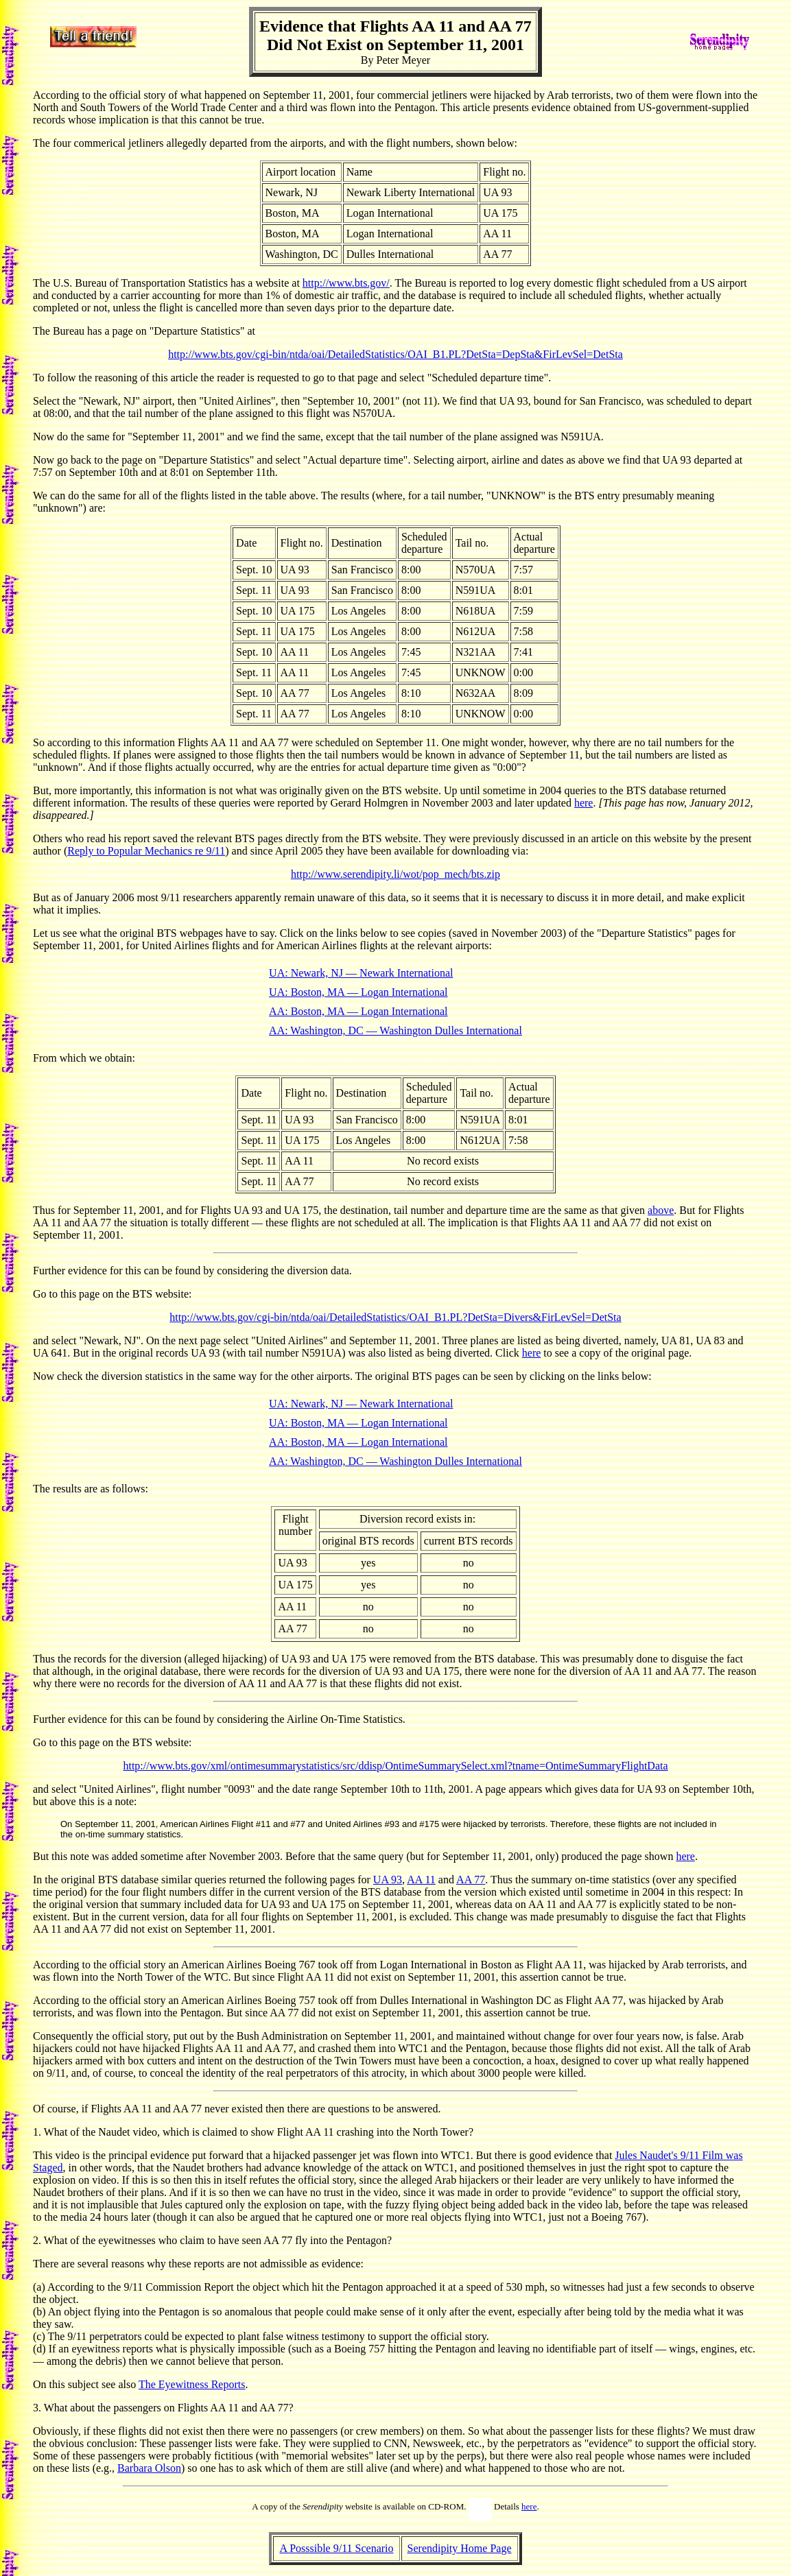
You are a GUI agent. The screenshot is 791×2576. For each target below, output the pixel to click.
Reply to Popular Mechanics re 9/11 (146, 851)
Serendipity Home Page (460, 2548)
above (661, 1210)
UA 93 (387, 1879)
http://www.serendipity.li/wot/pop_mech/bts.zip (395, 874)
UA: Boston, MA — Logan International (358, 992)
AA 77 (470, 1879)
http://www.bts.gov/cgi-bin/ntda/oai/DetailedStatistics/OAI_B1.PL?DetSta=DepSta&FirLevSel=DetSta (395, 354)
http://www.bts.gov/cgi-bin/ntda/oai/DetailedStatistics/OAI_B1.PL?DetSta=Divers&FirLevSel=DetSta (395, 1317)
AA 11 (421, 1879)
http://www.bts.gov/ (346, 283)
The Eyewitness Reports (192, 2384)
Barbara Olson (149, 2468)
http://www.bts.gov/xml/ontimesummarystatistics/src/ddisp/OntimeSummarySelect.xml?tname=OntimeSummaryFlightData (395, 1766)
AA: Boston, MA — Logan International (358, 1011)
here (583, 803)
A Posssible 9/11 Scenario (336, 2548)
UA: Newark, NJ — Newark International (361, 973)
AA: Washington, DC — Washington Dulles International (395, 1030)
